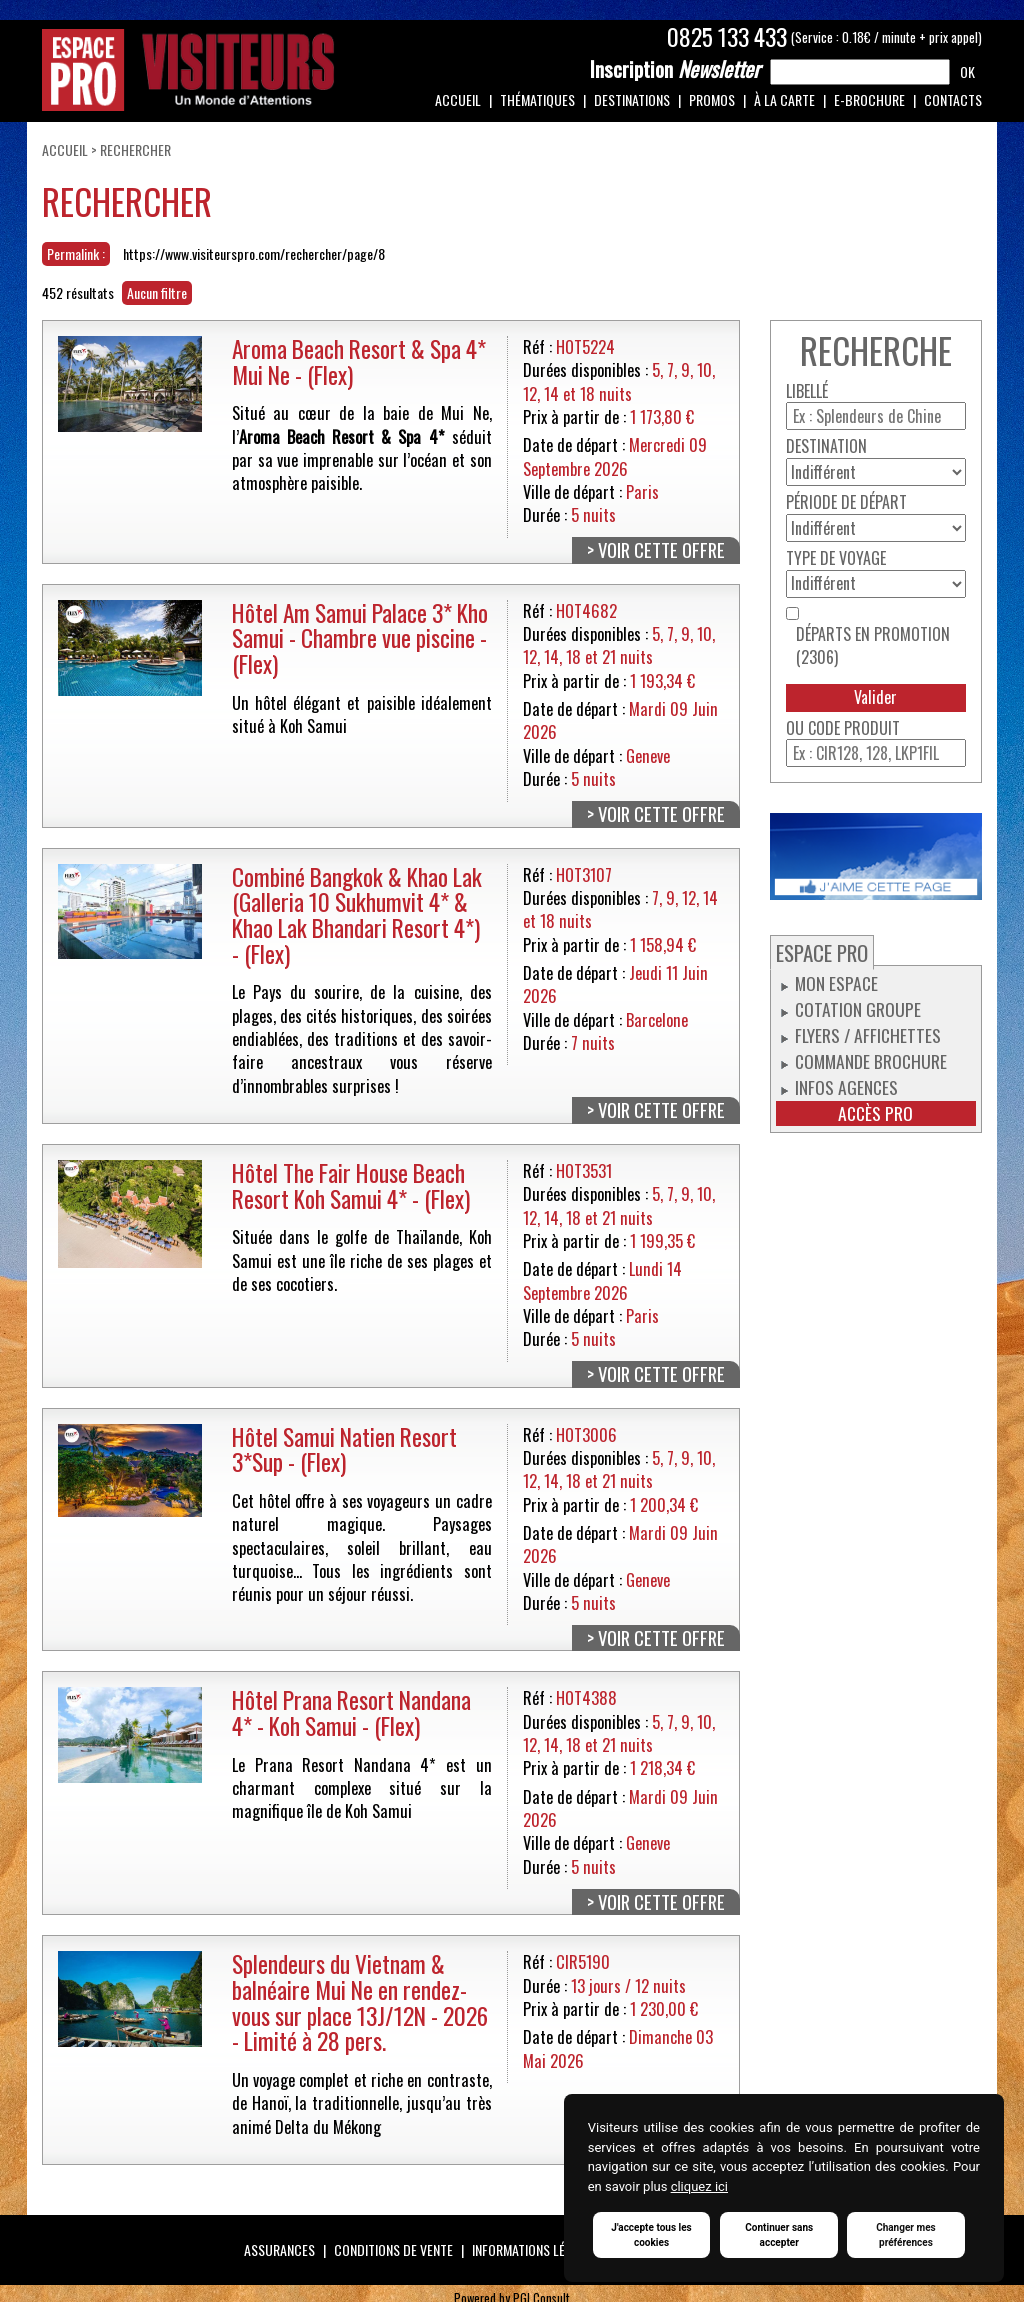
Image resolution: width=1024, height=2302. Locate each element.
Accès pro (875, 1113)
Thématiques (537, 99)
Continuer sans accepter (779, 2235)
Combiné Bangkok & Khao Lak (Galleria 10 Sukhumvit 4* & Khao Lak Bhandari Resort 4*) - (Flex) (357, 915)
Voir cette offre (661, 550)
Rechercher (135, 149)
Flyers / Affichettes (868, 1035)
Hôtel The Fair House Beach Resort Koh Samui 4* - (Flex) (351, 1185)
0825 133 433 (727, 37)
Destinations (632, 99)
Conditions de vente (393, 2249)
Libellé (807, 391)
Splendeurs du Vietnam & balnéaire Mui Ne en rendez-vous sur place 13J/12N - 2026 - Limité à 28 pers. (360, 2002)
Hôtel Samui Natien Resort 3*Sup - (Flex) (344, 1449)
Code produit (854, 728)
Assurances (279, 2249)
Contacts (953, 99)
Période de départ (846, 502)
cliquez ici (699, 2186)
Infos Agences (846, 1087)
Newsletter (675, 69)
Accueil (458, 99)
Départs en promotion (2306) (873, 646)
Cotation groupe (858, 1009)
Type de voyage (836, 558)
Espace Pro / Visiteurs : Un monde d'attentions (188, 70)
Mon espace (836, 983)
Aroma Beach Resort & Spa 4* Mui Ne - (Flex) (359, 361)
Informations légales (535, 2249)
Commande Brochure (871, 1061)
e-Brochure (869, 99)
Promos (712, 99)
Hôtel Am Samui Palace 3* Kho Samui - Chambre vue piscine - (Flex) (360, 638)
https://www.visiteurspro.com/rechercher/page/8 (254, 253)
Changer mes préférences (906, 2235)
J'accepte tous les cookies (651, 2235)
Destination (826, 446)
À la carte (784, 99)
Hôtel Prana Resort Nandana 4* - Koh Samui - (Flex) (351, 1712)
